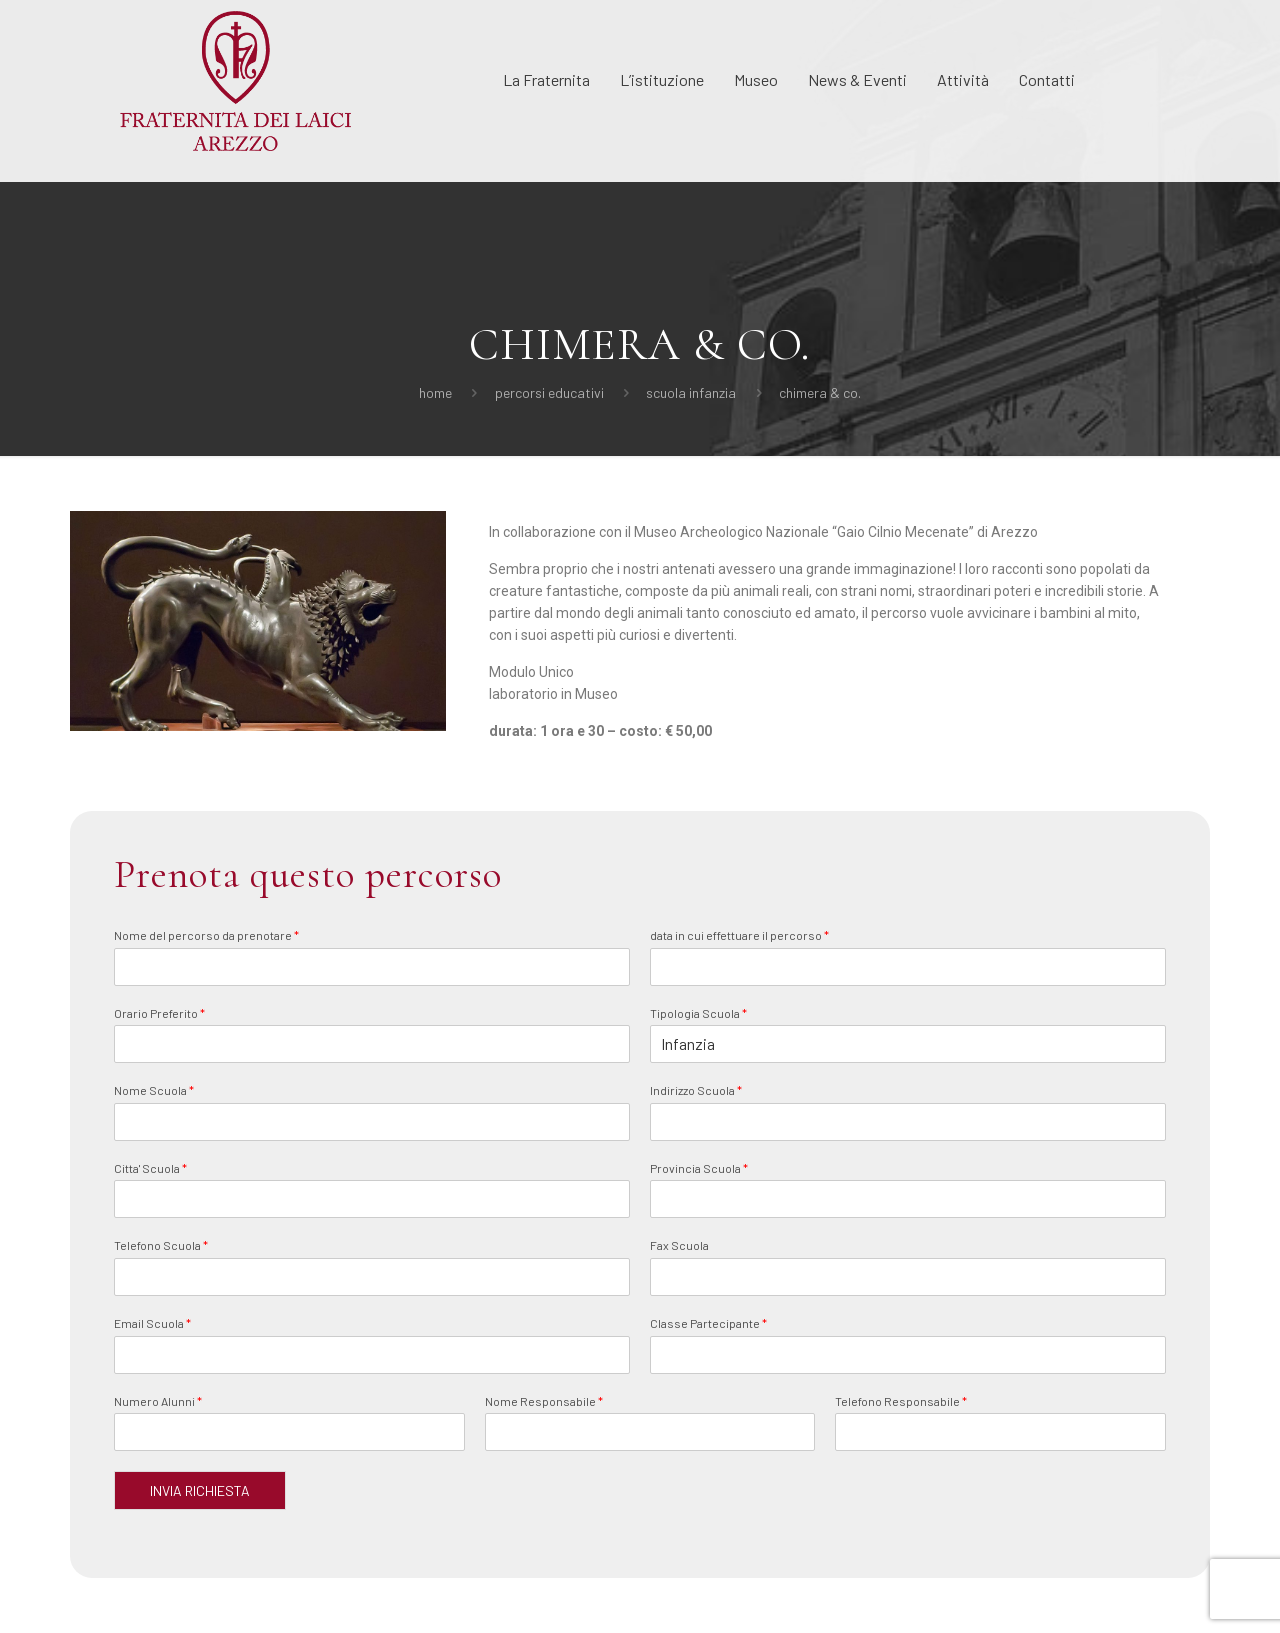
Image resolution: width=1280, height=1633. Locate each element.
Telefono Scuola (161, 1245)
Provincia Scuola (699, 1168)
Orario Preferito (159, 1013)
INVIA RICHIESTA (200, 1490)
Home (435, 392)
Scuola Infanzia (691, 392)
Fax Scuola (679, 1245)
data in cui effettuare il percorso (739, 935)
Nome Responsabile (544, 1401)
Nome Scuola (154, 1090)
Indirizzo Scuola (696, 1090)
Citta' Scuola (150, 1168)
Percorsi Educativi (549, 392)
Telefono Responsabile (901, 1401)
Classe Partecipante (708, 1323)
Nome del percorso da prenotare (206, 935)
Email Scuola (152, 1323)
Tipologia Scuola (698, 1013)
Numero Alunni (158, 1401)
